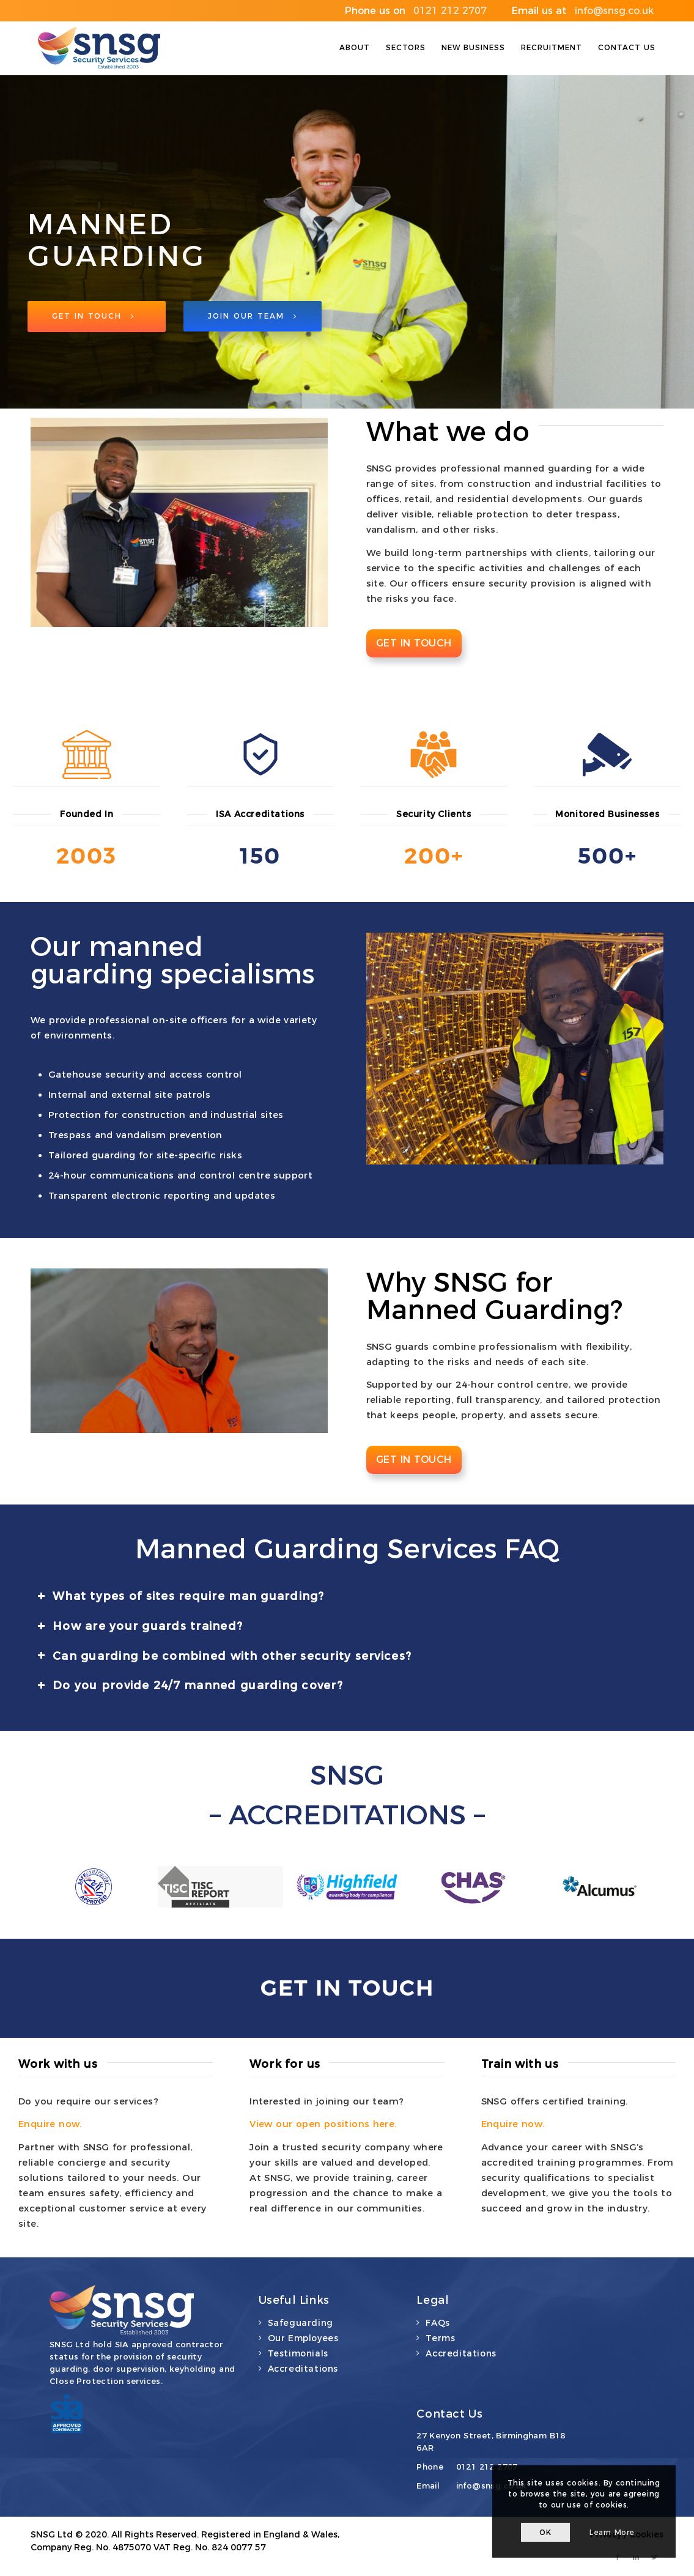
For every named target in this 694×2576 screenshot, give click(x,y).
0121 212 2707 (487, 2466)
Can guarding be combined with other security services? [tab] (224, 1656)
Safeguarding (300, 2322)
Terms (440, 2338)
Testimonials (298, 2353)
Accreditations (303, 2368)
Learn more (612, 2532)
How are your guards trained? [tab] (140, 1626)
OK (545, 2532)
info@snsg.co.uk (491, 2485)
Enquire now (48, 2124)
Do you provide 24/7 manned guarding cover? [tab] (190, 1685)
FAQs (437, 2322)
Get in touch (414, 643)
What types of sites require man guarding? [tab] (181, 1596)
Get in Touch (93, 318)
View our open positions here (321, 2124)
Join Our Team (252, 318)
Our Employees (303, 2338)
